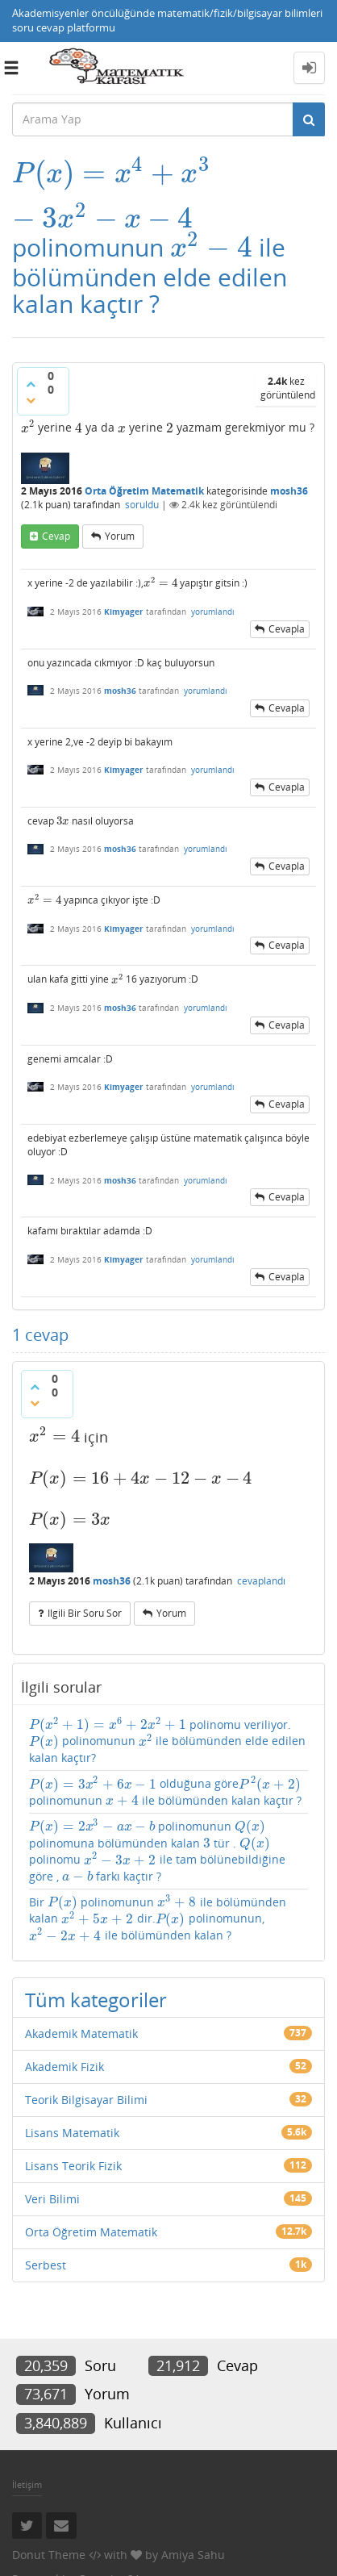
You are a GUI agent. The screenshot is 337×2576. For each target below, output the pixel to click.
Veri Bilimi (52, 2199)
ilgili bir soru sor (85, 1613)
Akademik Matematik (81, 2033)
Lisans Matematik (72, 2132)
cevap (56, 536)
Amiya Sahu (193, 2554)
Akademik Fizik (64, 2066)
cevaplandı (261, 1581)
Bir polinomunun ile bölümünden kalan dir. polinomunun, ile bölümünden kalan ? (157, 1919)
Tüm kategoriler (96, 1999)
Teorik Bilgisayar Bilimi (86, 2099)
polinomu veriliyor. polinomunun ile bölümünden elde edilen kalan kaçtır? (167, 1741)
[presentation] (112, 173)
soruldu (142, 504)
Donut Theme (48, 2554)
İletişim (27, 2484)
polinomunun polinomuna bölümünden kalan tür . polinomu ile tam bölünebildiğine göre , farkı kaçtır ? (157, 1851)
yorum (120, 536)
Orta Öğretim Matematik (144, 491)
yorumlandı (213, 611)
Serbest (45, 2265)
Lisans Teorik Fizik (73, 2165)
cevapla (286, 629)
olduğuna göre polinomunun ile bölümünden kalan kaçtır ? (165, 1792)
